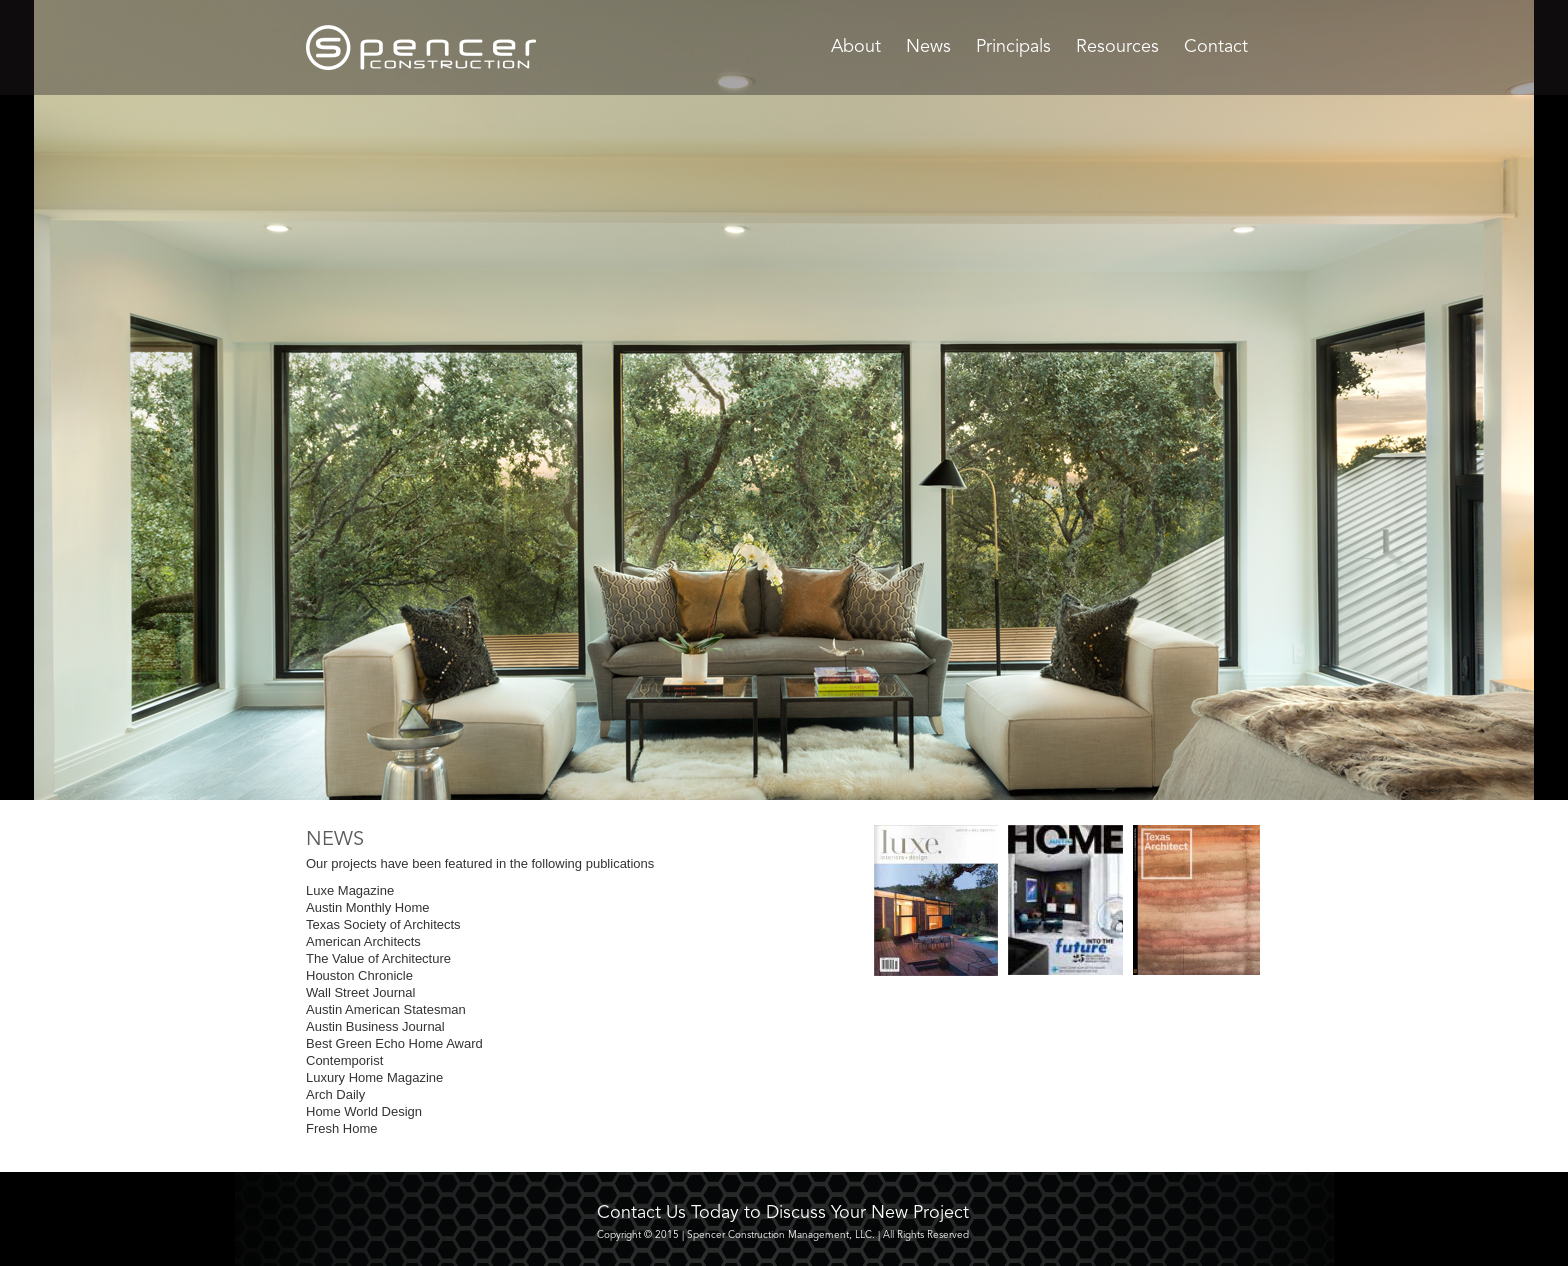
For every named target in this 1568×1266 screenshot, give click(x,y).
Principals (1013, 47)
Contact (1216, 47)
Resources (1117, 47)
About (856, 47)
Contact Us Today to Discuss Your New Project (783, 1213)
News (928, 47)
